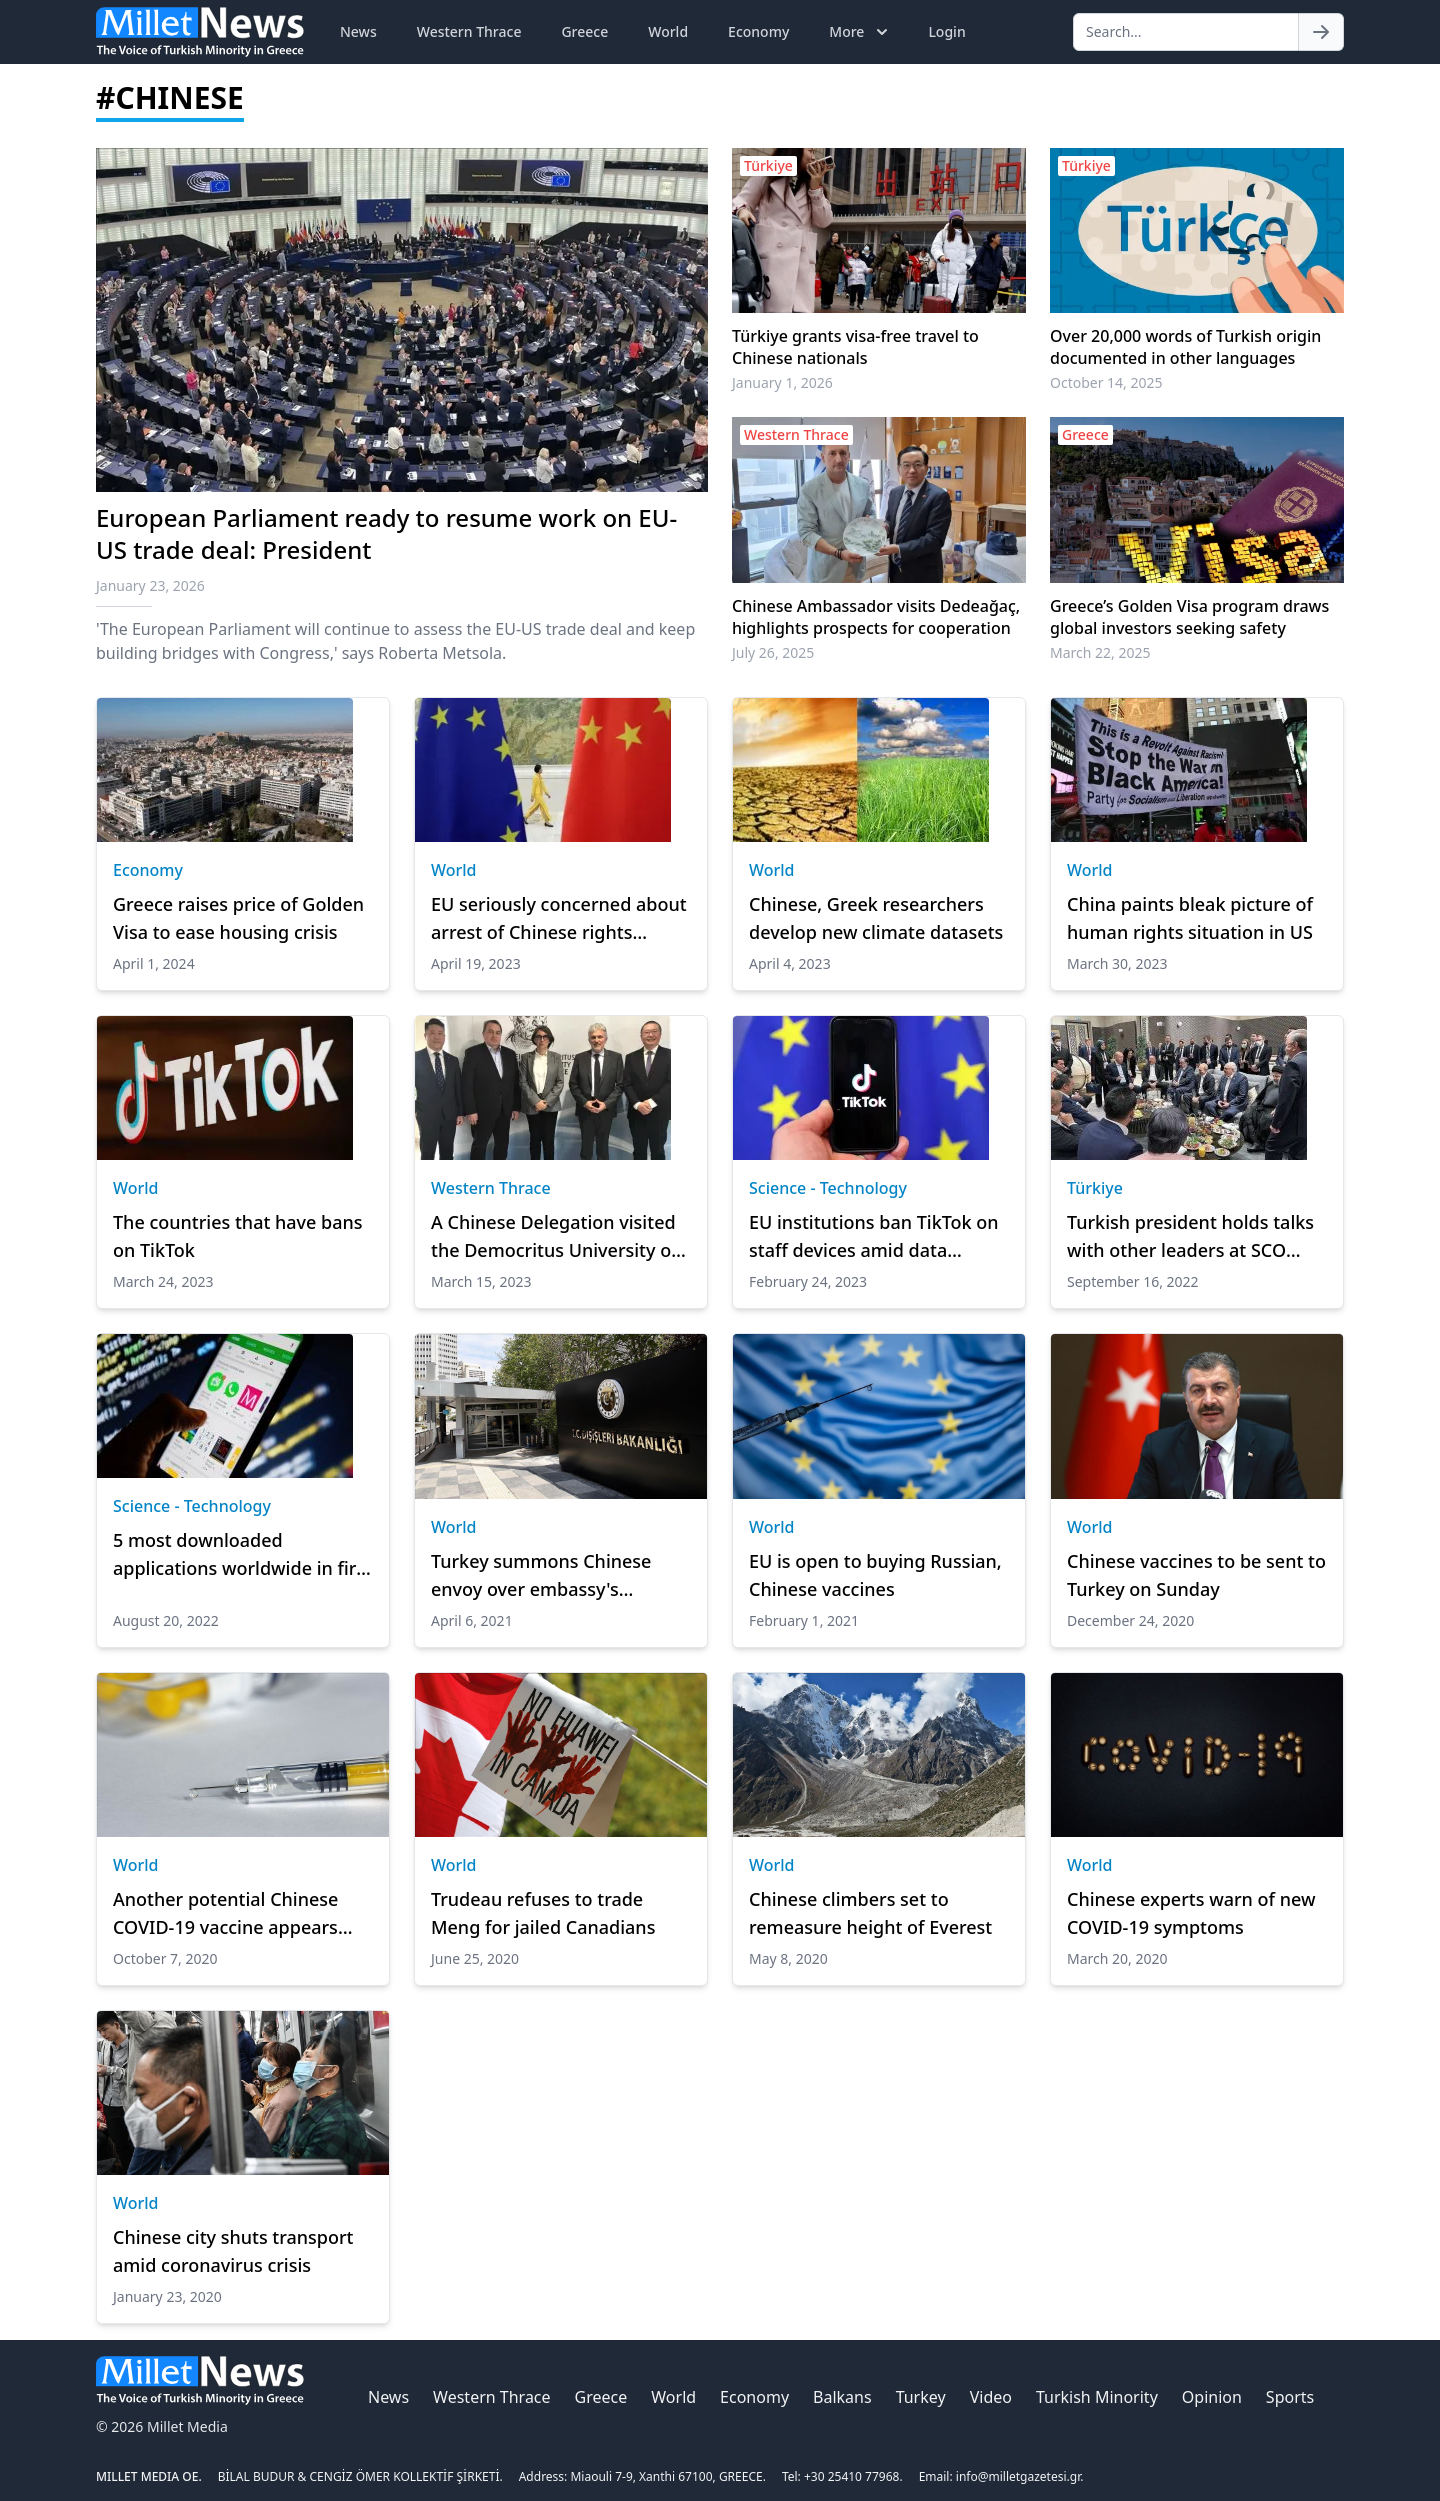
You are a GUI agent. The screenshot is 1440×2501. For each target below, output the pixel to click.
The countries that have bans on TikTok (238, 1236)
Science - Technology (828, 1188)
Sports (1290, 2397)
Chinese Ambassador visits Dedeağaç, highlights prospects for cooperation (876, 617)
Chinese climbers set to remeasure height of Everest (870, 1913)
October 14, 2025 (1106, 382)
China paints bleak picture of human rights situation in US (1190, 918)
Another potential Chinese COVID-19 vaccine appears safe (225, 1914)
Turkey (921, 2397)
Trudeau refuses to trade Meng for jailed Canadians (543, 1913)
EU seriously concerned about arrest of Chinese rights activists (559, 919)
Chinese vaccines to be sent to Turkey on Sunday (1196, 1575)
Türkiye (1095, 1188)
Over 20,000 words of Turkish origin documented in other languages (1185, 347)
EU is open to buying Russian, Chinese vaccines (875, 1575)
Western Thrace (469, 31)
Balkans (842, 2397)
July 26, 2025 (773, 652)
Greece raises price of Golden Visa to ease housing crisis (238, 918)
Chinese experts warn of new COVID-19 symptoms (1191, 1913)
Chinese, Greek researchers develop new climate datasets (876, 918)
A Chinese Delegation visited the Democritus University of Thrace (554, 1237)
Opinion (1212, 2397)
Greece (584, 31)
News (358, 31)
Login (946, 31)
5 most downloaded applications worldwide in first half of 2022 (242, 1555)
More (860, 32)
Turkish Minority (1097, 2397)
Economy (758, 31)
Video (991, 2397)
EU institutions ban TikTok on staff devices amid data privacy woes (874, 1237)
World (668, 31)
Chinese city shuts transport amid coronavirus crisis (233, 2251)
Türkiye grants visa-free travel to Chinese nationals (855, 347)
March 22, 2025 (1100, 652)
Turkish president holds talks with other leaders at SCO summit (1190, 1237)
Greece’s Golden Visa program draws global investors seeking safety (1189, 617)
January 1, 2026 (782, 382)
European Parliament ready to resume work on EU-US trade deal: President (386, 533)
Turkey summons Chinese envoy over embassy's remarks (541, 1576)
